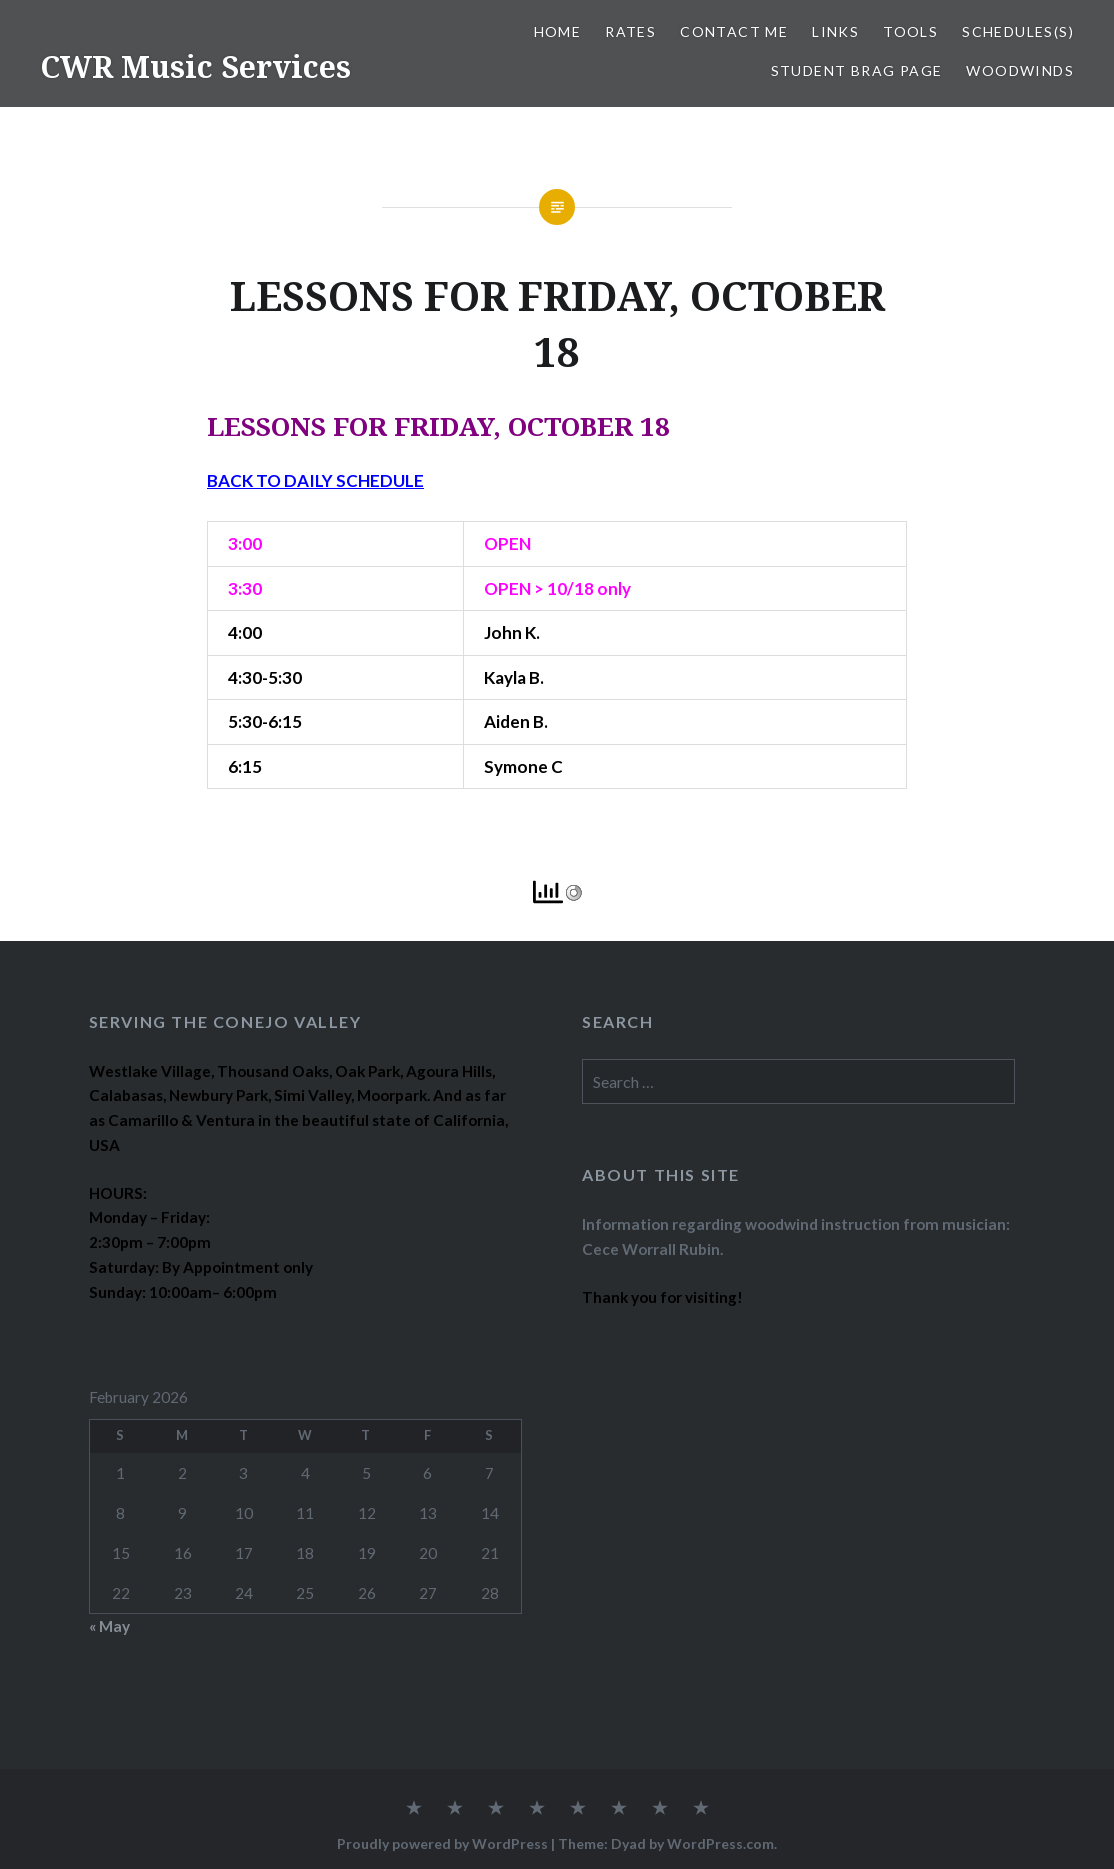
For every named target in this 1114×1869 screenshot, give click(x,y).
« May (109, 1626)
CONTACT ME (734, 31)
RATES (630, 31)
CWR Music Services (195, 66)
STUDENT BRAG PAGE (857, 70)
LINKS (835, 31)
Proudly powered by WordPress (442, 1843)
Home (558, 31)
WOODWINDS (1020, 70)
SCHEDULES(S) (1018, 31)
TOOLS (910, 31)
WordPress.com (720, 1843)
